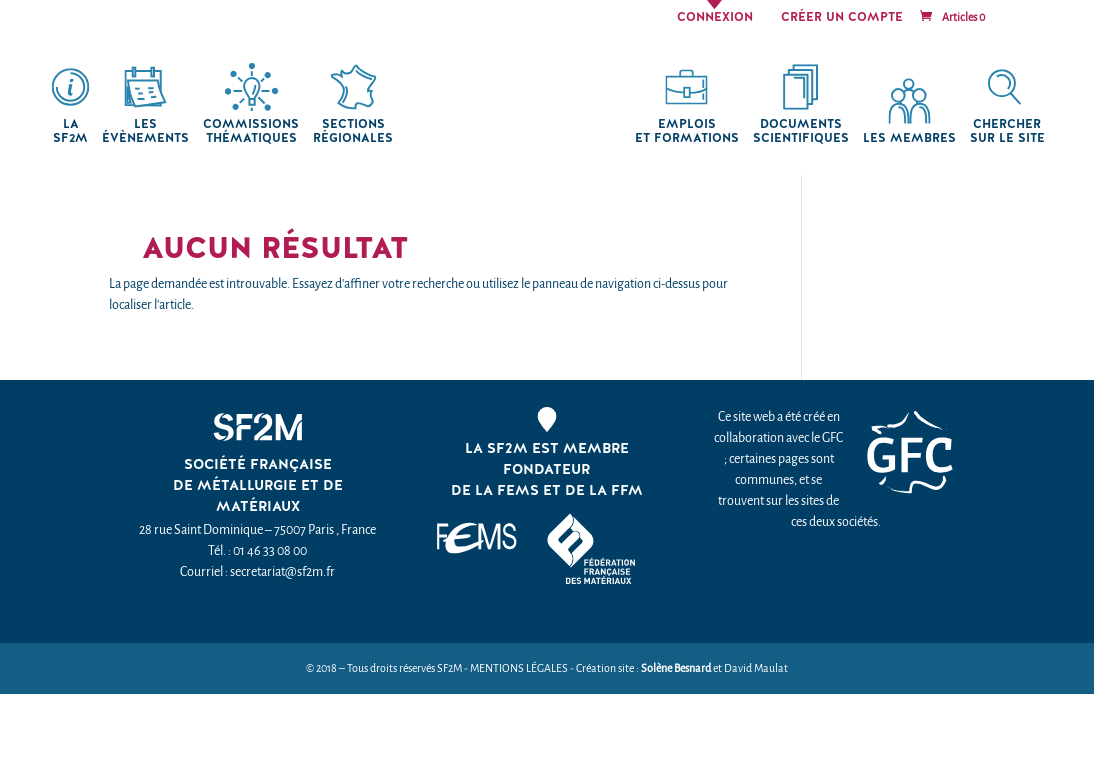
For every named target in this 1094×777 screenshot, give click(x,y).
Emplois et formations (687, 131)
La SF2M (70, 131)
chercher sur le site (1007, 131)
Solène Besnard (676, 668)
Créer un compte (842, 18)
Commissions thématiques (251, 131)
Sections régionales (353, 131)
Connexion (715, 18)
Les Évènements (145, 131)
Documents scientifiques (801, 131)
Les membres (909, 138)
